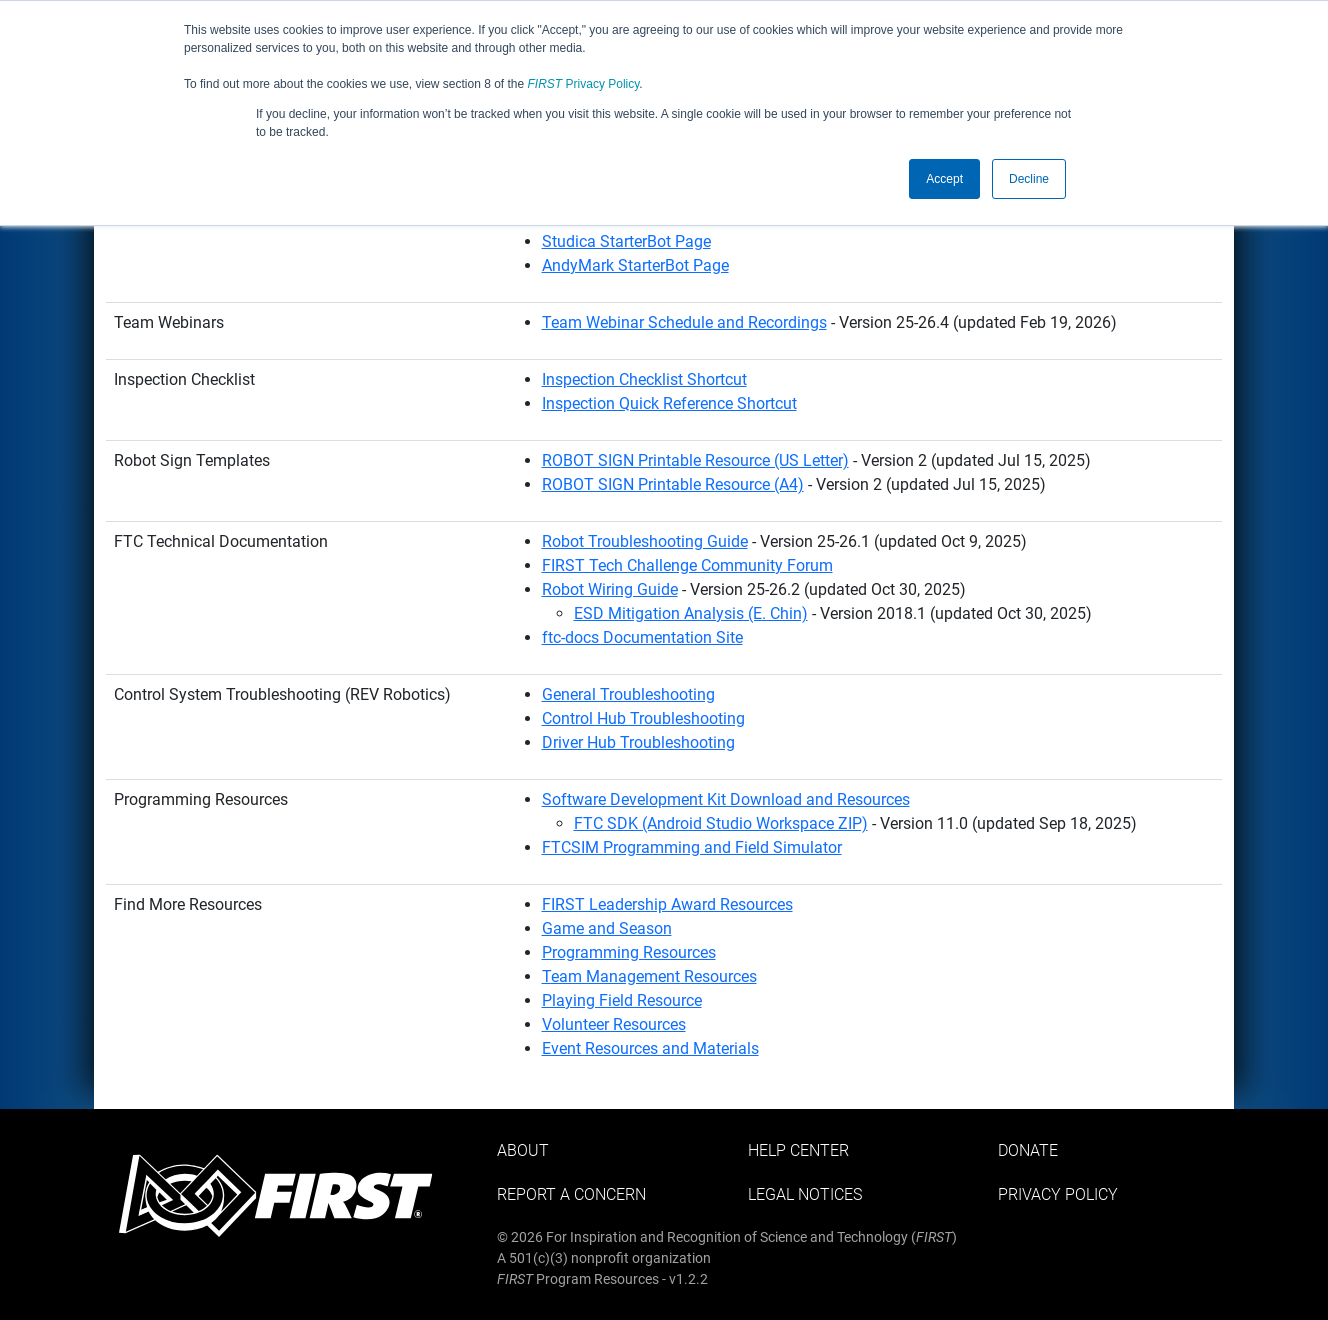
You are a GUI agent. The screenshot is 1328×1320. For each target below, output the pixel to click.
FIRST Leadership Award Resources (667, 904)
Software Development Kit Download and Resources (726, 799)
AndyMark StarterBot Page (635, 265)
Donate (1028, 1150)
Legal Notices (805, 1194)
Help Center (798, 1150)
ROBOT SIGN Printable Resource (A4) (673, 484)
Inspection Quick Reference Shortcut (669, 403)
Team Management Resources (649, 976)
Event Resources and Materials (650, 1048)
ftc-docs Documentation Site (642, 637)
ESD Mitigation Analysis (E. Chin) (691, 613)
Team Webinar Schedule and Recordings (684, 322)
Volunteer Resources (614, 1024)
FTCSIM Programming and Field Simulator (692, 847)
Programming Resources (629, 952)
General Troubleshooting (628, 694)
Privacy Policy (584, 84)
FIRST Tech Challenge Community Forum (687, 565)
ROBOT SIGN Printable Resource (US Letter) (695, 460)
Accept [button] (944, 179)
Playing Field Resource (622, 1000)
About (523, 1150)
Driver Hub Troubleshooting (638, 742)
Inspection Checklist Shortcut (644, 379)
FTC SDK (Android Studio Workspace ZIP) (721, 823)
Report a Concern (571, 1194)
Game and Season (607, 928)
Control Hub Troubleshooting (643, 718)
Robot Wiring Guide (610, 589)
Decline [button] (1029, 179)
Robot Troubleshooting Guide (645, 541)
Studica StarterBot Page (626, 241)
